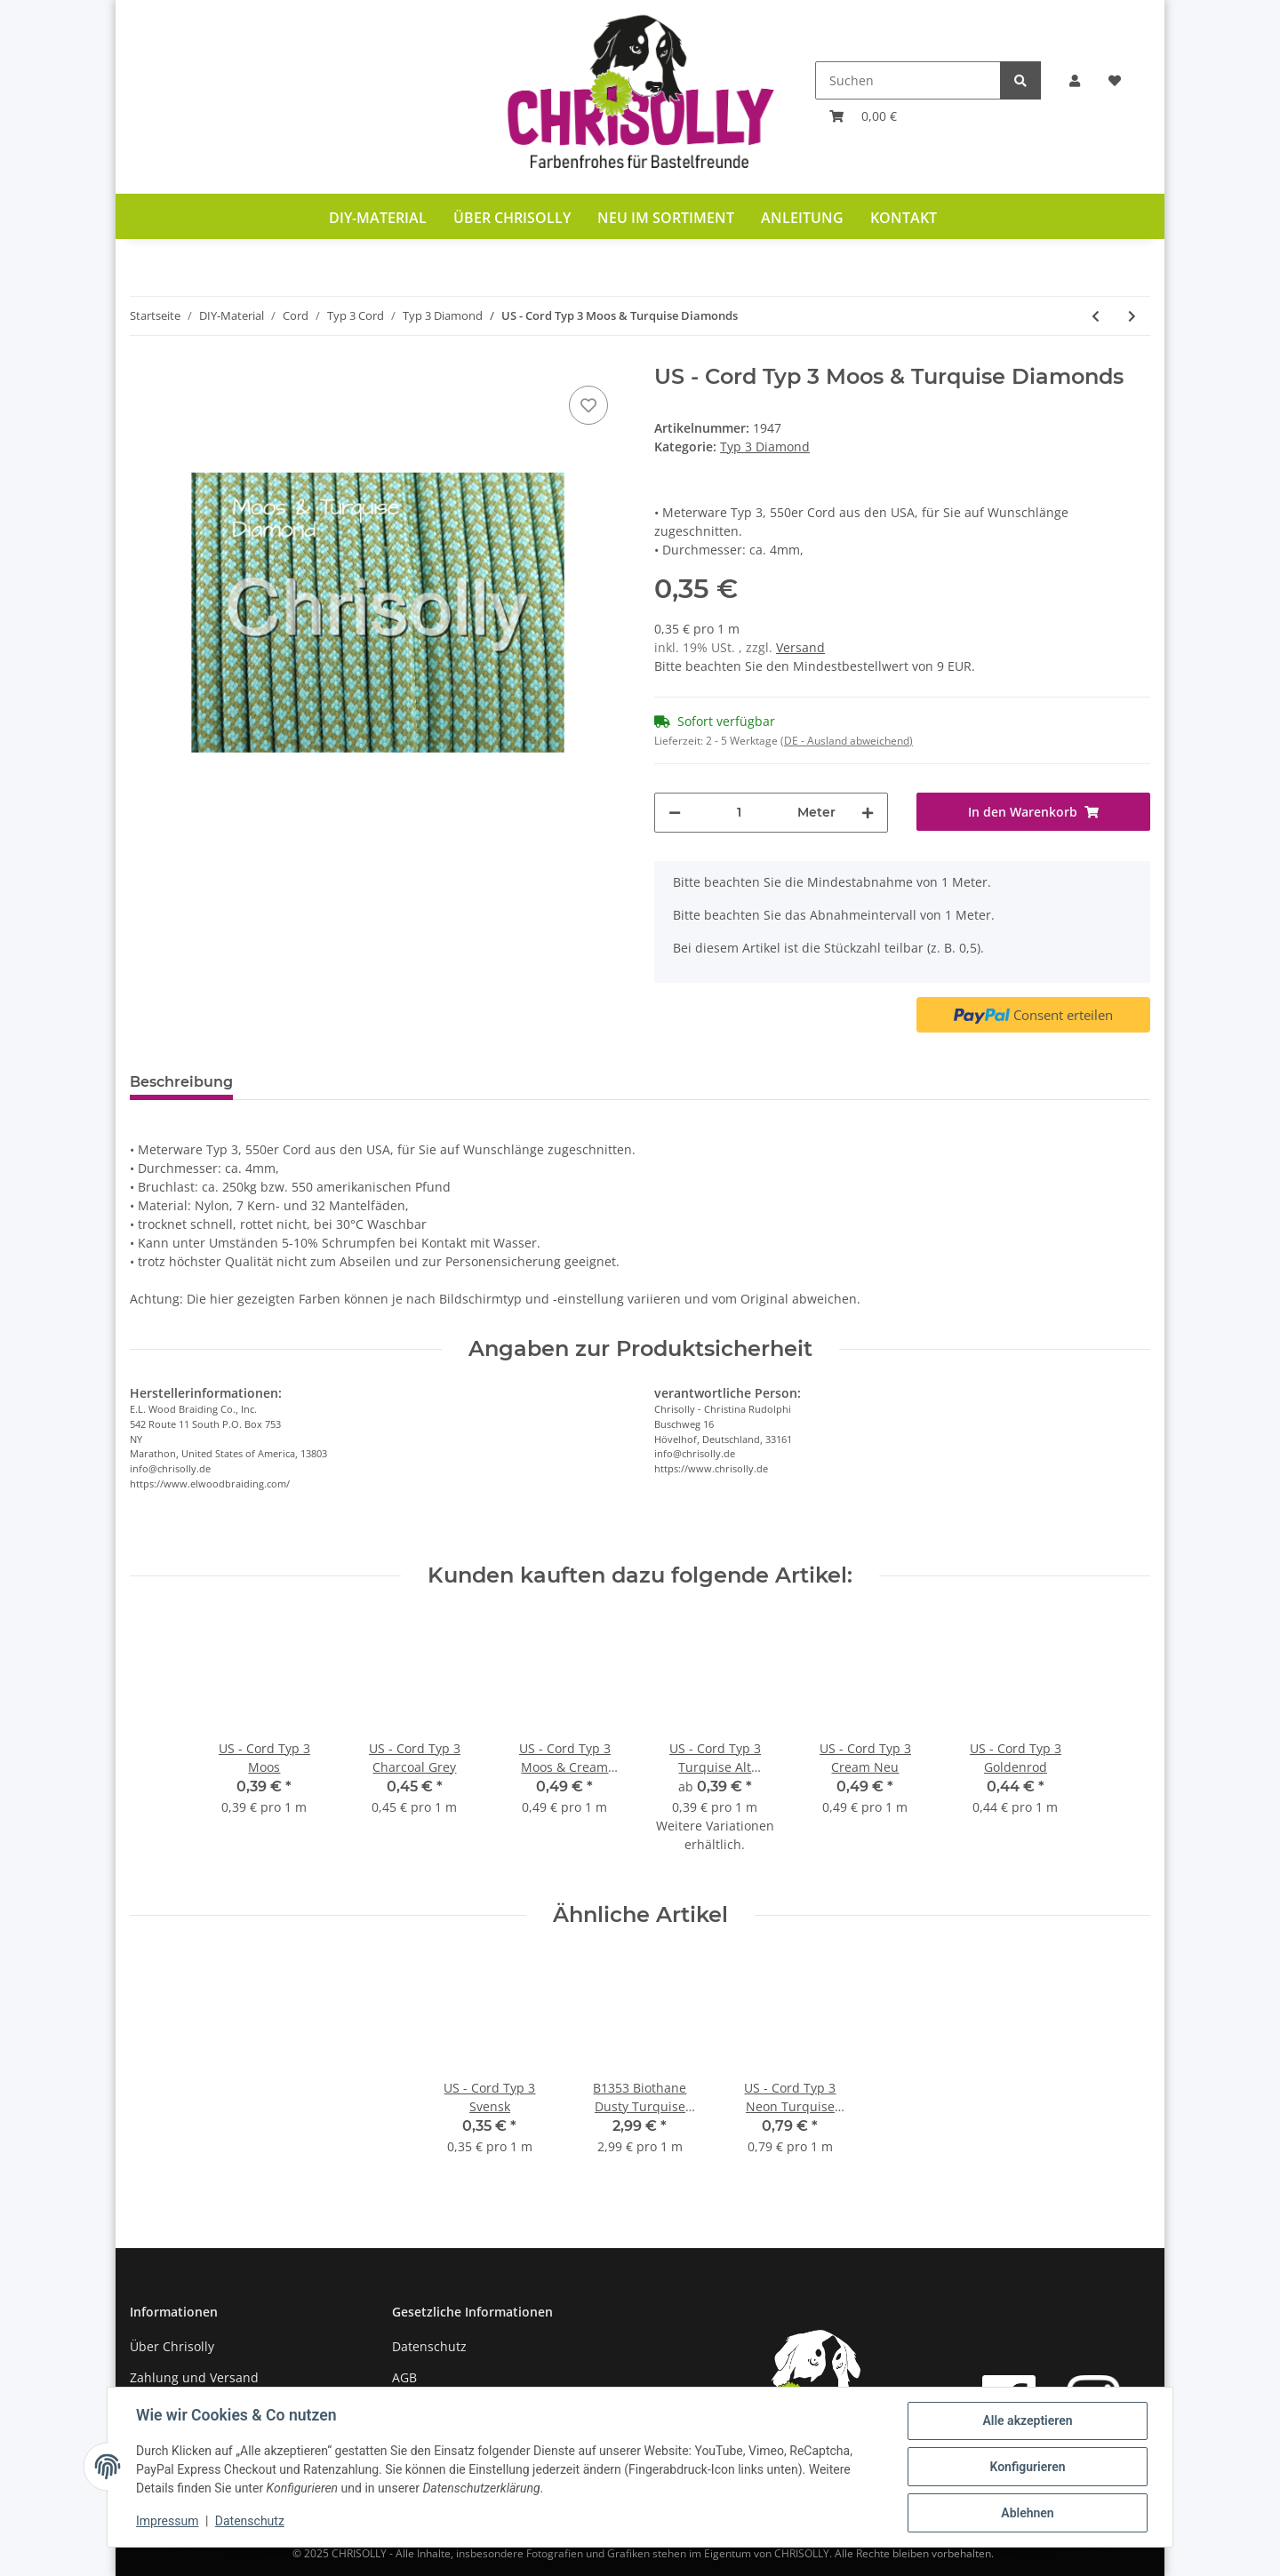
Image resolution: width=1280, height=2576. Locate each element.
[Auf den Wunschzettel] (588, 405)
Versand (800, 647)
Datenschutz (429, 2346)
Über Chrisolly (512, 217)
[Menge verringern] (674, 813)
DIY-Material (378, 217)
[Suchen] (908, 80)
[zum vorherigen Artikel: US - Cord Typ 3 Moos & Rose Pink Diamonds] (1095, 316)
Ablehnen (1027, 2513)
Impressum (167, 2521)
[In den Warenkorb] (1033, 812)
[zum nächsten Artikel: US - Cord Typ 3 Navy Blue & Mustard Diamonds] (1132, 316)
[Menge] (739, 813)
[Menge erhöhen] (867, 813)
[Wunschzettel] (1114, 80)
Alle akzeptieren (1027, 2420)
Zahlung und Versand (194, 2377)
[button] (1074, 80)
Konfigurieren (1027, 2467)
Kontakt (903, 217)
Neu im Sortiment (665, 217)
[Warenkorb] (863, 116)
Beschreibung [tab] (181, 1081)
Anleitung (802, 217)
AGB (404, 2377)
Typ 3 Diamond (765, 446)
